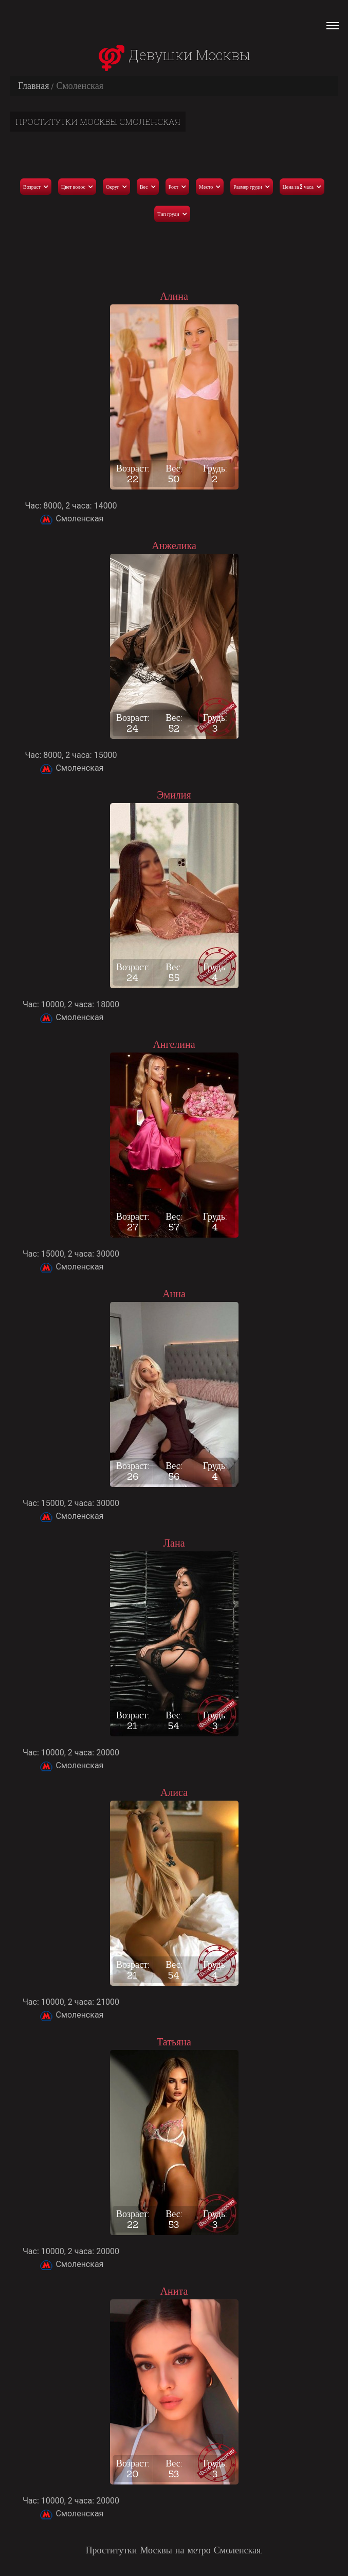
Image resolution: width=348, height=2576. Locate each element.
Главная (33, 86)
